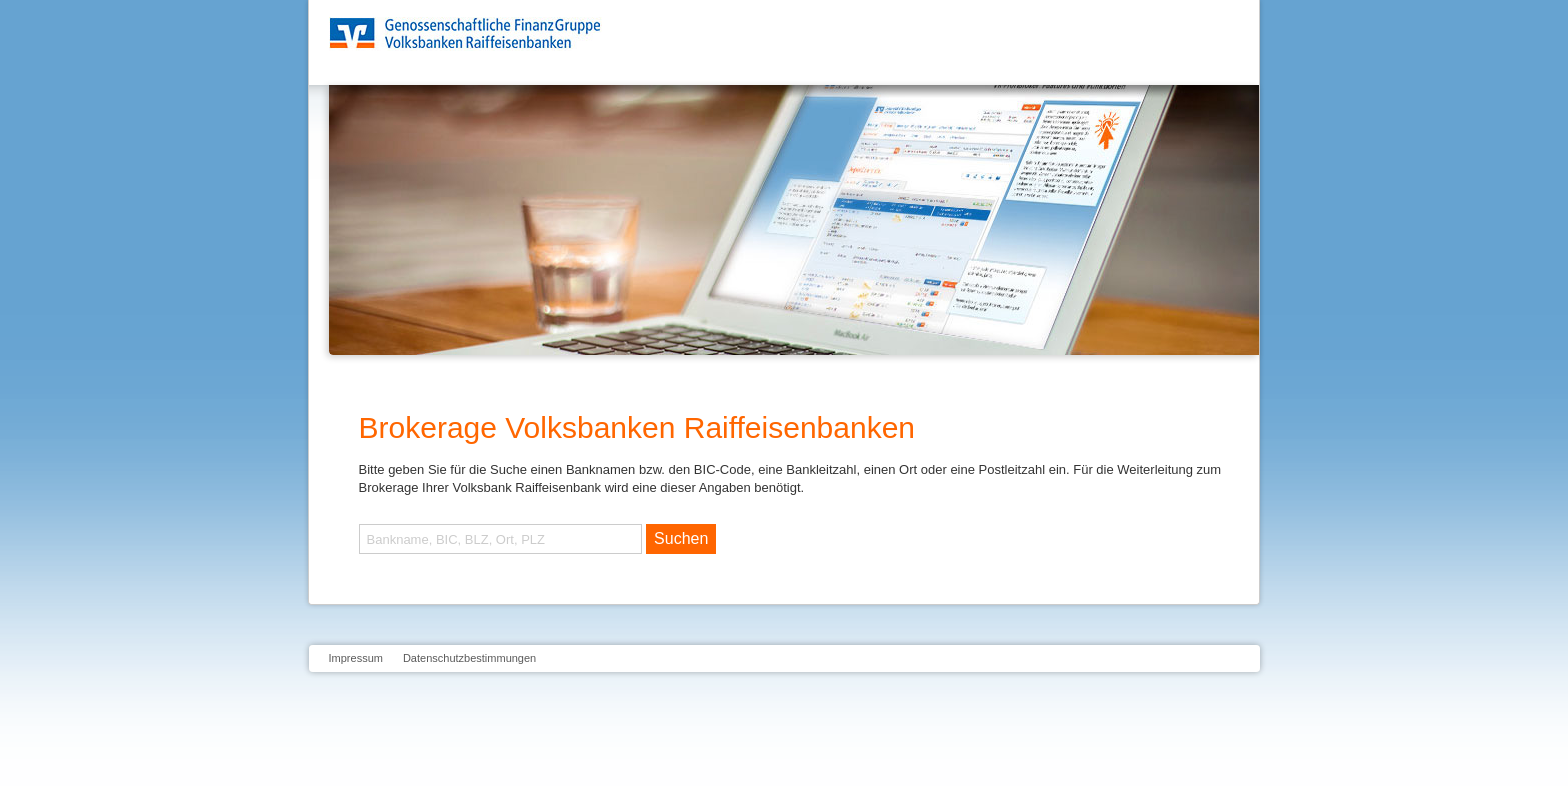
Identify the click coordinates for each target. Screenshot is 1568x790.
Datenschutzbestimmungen (469, 658)
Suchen (681, 538)
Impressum (356, 658)
